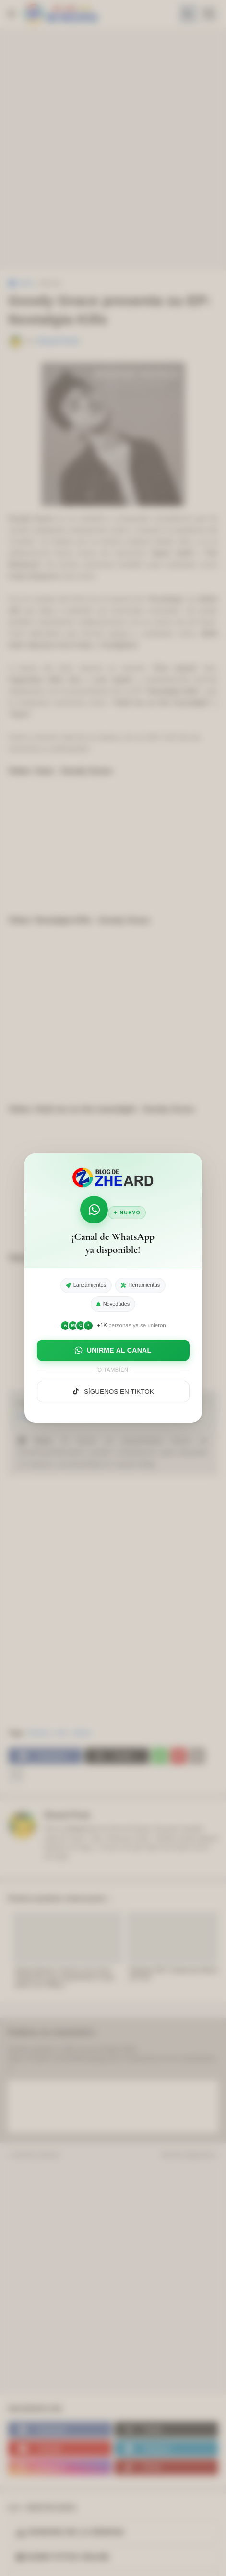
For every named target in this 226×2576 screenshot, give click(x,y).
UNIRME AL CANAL (113, 1350)
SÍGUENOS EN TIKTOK (113, 1391)
